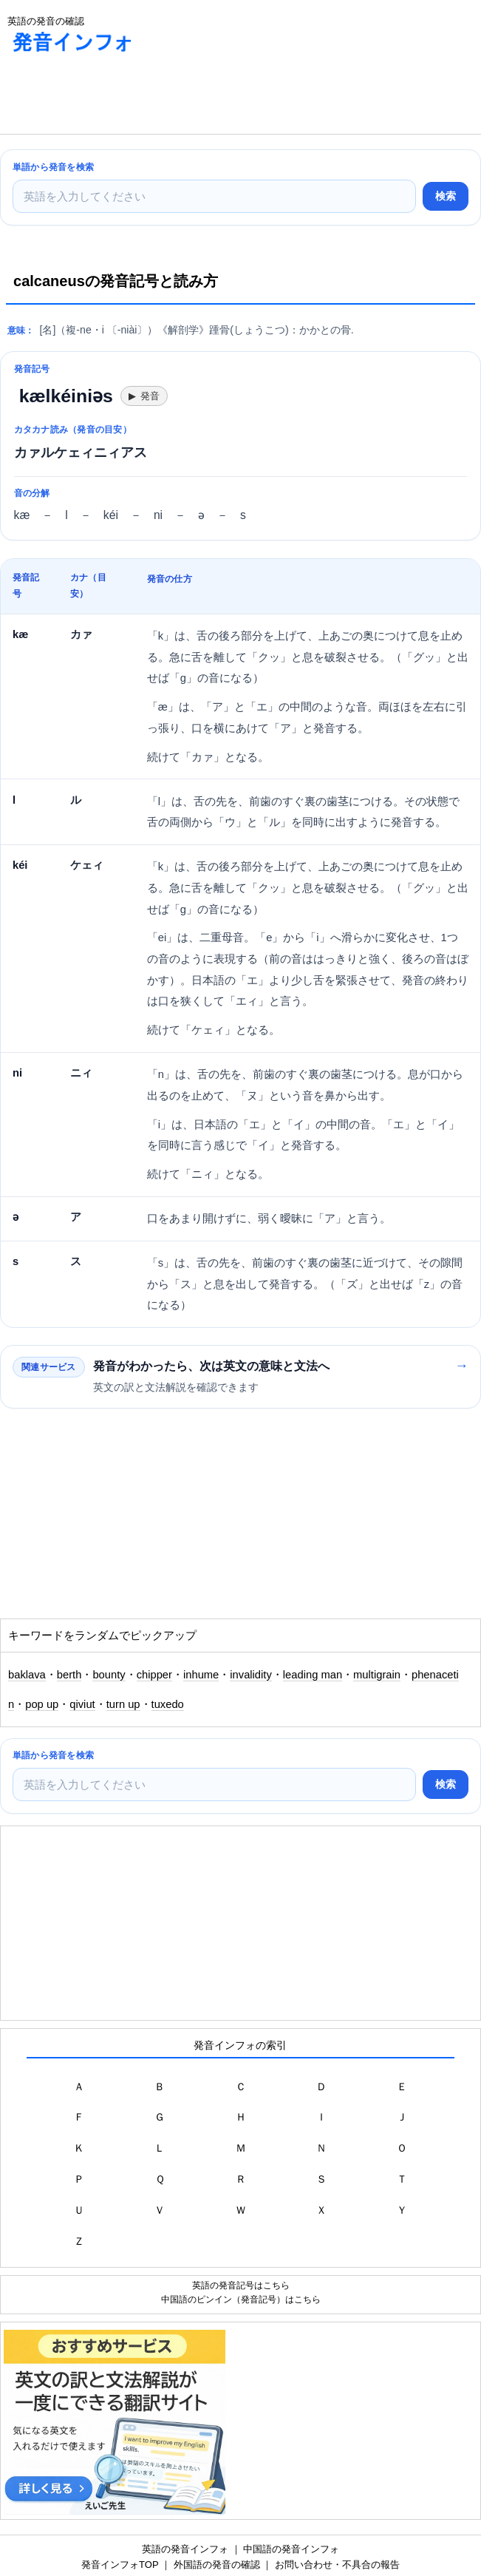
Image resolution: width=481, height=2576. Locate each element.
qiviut (82, 1704)
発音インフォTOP (119, 2564)
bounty (108, 1675)
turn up (123, 1704)
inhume (201, 1675)
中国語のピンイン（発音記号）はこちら (241, 2299)
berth (69, 1675)
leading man (312, 1675)
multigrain (376, 1675)
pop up (41, 1704)
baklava (27, 1675)
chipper (154, 1675)
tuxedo (167, 1704)
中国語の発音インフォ (291, 2549)
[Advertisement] (118, 97)
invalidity (251, 1675)
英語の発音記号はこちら (241, 2285)
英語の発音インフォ (185, 2549)
